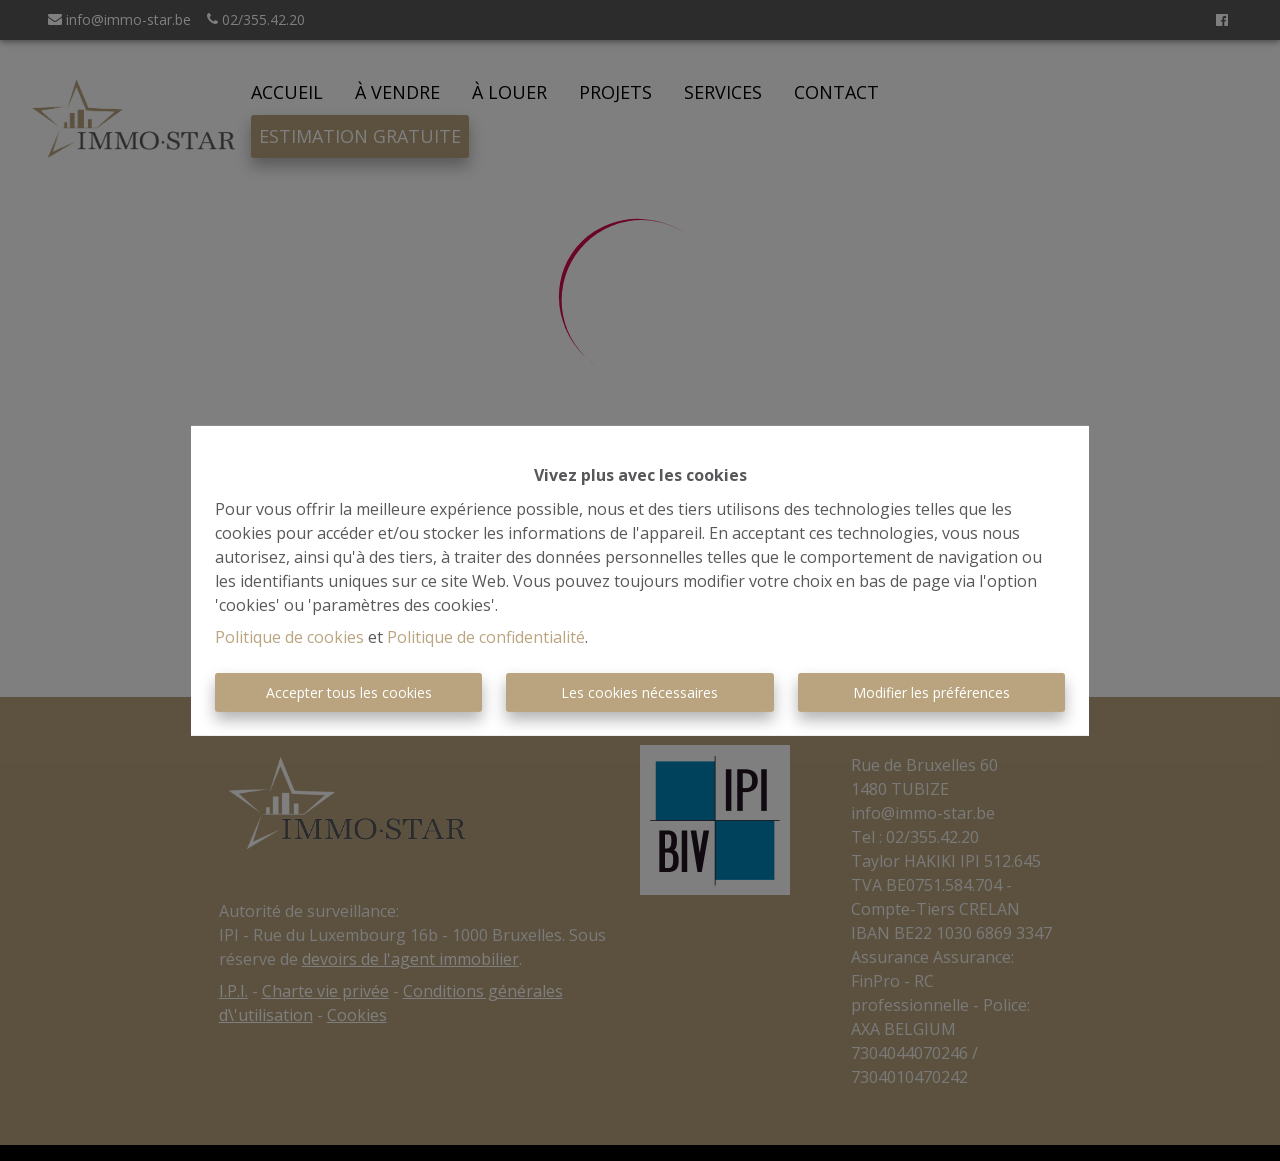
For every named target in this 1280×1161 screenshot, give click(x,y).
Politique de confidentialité (486, 637)
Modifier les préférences (931, 692)
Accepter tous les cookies (349, 692)
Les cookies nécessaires (639, 692)
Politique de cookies (289, 637)
